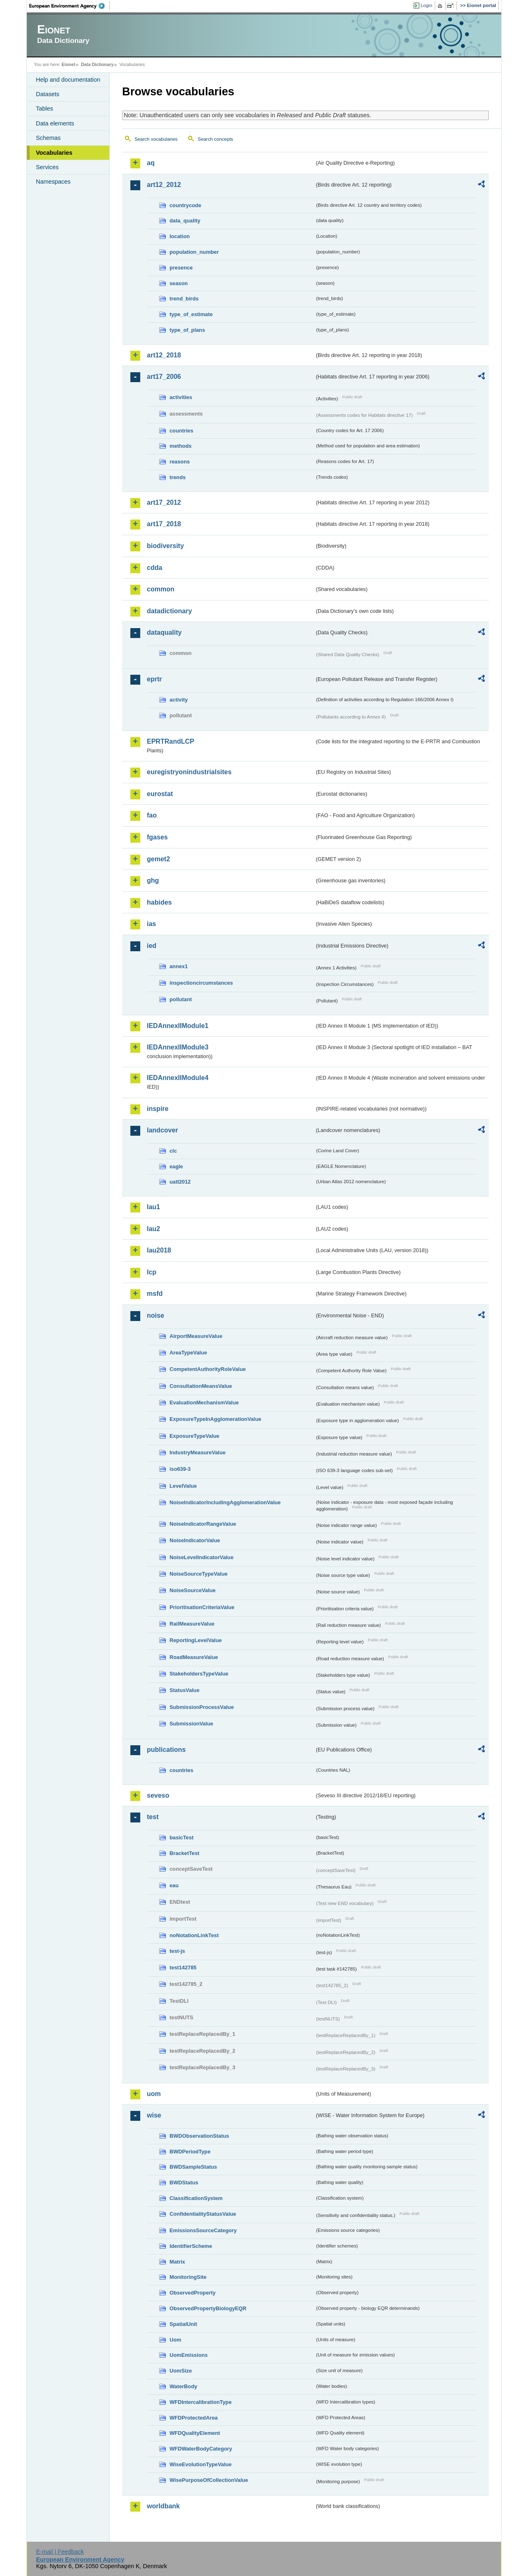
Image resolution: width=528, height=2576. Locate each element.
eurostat (160, 793)
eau (174, 1885)
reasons (180, 461)
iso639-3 (180, 1469)
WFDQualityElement (195, 2433)
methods (180, 446)
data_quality (185, 220)
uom (154, 2093)
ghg (153, 880)
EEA (69, 6)
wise (154, 2115)
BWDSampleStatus (193, 2167)
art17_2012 (164, 502)
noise (155, 1315)
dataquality (164, 632)
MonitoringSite (188, 2277)
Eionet (68, 64)
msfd (155, 1293)
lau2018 (159, 1250)
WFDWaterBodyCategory (201, 2449)
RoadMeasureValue (194, 1657)
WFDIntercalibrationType (201, 2402)
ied (151, 945)
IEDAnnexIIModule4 (177, 1077)
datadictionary (169, 610)
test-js (177, 1951)
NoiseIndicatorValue (195, 1540)
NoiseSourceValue (193, 1590)
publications (166, 1749)
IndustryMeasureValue (198, 1452)
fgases (157, 837)
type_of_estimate (191, 314)
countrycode (185, 205)
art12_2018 (164, 355)
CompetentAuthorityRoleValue (208, 1369)
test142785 (183, 1967)
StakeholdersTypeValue (199, 1674)
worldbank (163, 2506)
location (180, 236)
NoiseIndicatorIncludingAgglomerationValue (225, 1502)
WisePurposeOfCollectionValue (209, 2480)
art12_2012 (164, 184)
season (179, 283)
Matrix (177, 2262)
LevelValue (183, 1486)
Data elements (55, 123)
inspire (157, 1108)
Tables (44, 108)
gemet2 (158, 859)
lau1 (153, 1206)
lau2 (153, 1228)
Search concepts (215, 139)
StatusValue (185, 1690)
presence (181, 268)
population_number (194, 252)
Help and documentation (68, 79)
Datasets (47, 94)
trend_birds (184, 298)
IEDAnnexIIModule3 (177, 1047)
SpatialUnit (183, 2324)
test (152, 1816)
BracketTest (184, 1853)
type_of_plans (187, 330)
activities (181, 397)
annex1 (179, 966)
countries (181, 431)
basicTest (181, 1837)
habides (159, 902)
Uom (175, 2340)
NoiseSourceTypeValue (199, 1574)
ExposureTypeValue (194, 1436)
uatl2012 (180, 1182)
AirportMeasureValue (196, 1336)
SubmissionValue (191, 1723)
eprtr (154, 679)
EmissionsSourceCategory (203, 2230)
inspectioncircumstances (201, 983)
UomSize (181, 2371)
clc (173, 1151)
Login (426, 5)
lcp (151, 1272)
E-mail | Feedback (60, 2551)
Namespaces (53, 181)
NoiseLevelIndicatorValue (201, 1557)
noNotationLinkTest (194, 1935)
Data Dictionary (97, 64)
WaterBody (183, 2386)
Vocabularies (54, 152)
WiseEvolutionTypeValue (200, 2464)
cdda (154, 567)
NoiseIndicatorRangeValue (203, 1524)
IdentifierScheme (191, 2246)
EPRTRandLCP (170, 741)
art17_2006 (164, 376)
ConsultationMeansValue (201, 1386)
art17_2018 (164, 523)
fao (152, 815)
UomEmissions (188, 2355)
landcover (162, 1130)
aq (151, 162)
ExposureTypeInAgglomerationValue (215, 1419)
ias (151, 923)
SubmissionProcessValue (202, 1707)
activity (179, 700)
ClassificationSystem (196, 2198)
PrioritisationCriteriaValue (202, 1607)
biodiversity (165, 545)
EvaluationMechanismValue (204, 1402)
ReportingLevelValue (196, 1640)
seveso (158, 1795)
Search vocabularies (155, 139)
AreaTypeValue (188, 1352)
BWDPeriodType (190, 2151)
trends (178, 477)
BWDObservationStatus (199, 2136)
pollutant (181, 999)
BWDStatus (184, 2182)
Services (47, 167)
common (160, 589)
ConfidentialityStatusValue (203, 2214)
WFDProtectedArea (194, 2418)
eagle (176, 1166)
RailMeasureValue (192, 1624)
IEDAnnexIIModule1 (177, 1025)
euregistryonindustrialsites (189, 771)
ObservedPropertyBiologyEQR (208, 2308)
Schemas (48, 138)
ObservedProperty (193, 2293)
